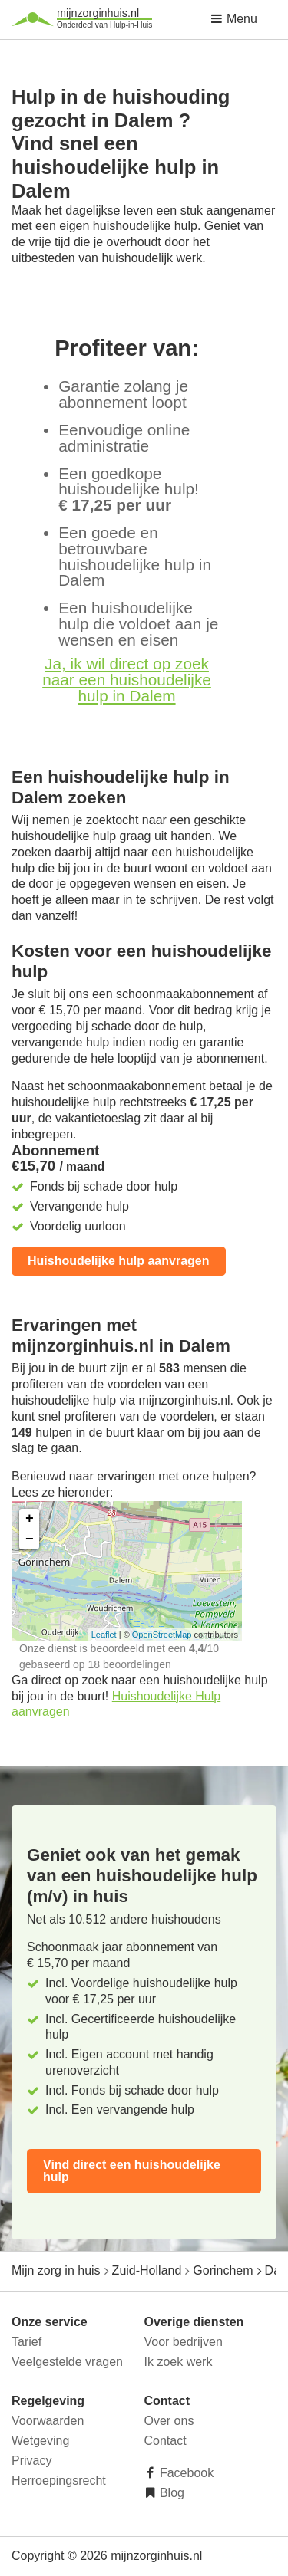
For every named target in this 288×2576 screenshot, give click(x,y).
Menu (233, 18)
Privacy (31, 2460)
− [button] (29, 1539)
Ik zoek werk (178, 2361)
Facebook (185, 2472)
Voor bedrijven (183, 2341)
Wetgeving (40, 2440)
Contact (165, 2440)
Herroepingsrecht (59, 2480)
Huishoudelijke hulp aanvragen (119, 1260)
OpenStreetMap (162, 1634)
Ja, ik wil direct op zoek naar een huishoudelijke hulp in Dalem (126, 680)
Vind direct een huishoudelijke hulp (131, 2170)
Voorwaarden (48, 2420)
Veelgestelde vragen (67, 2361)
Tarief (26, 2341)
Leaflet (104, 1634)
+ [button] (29, 1519)
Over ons (169, 2420)
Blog (170, 2492)
